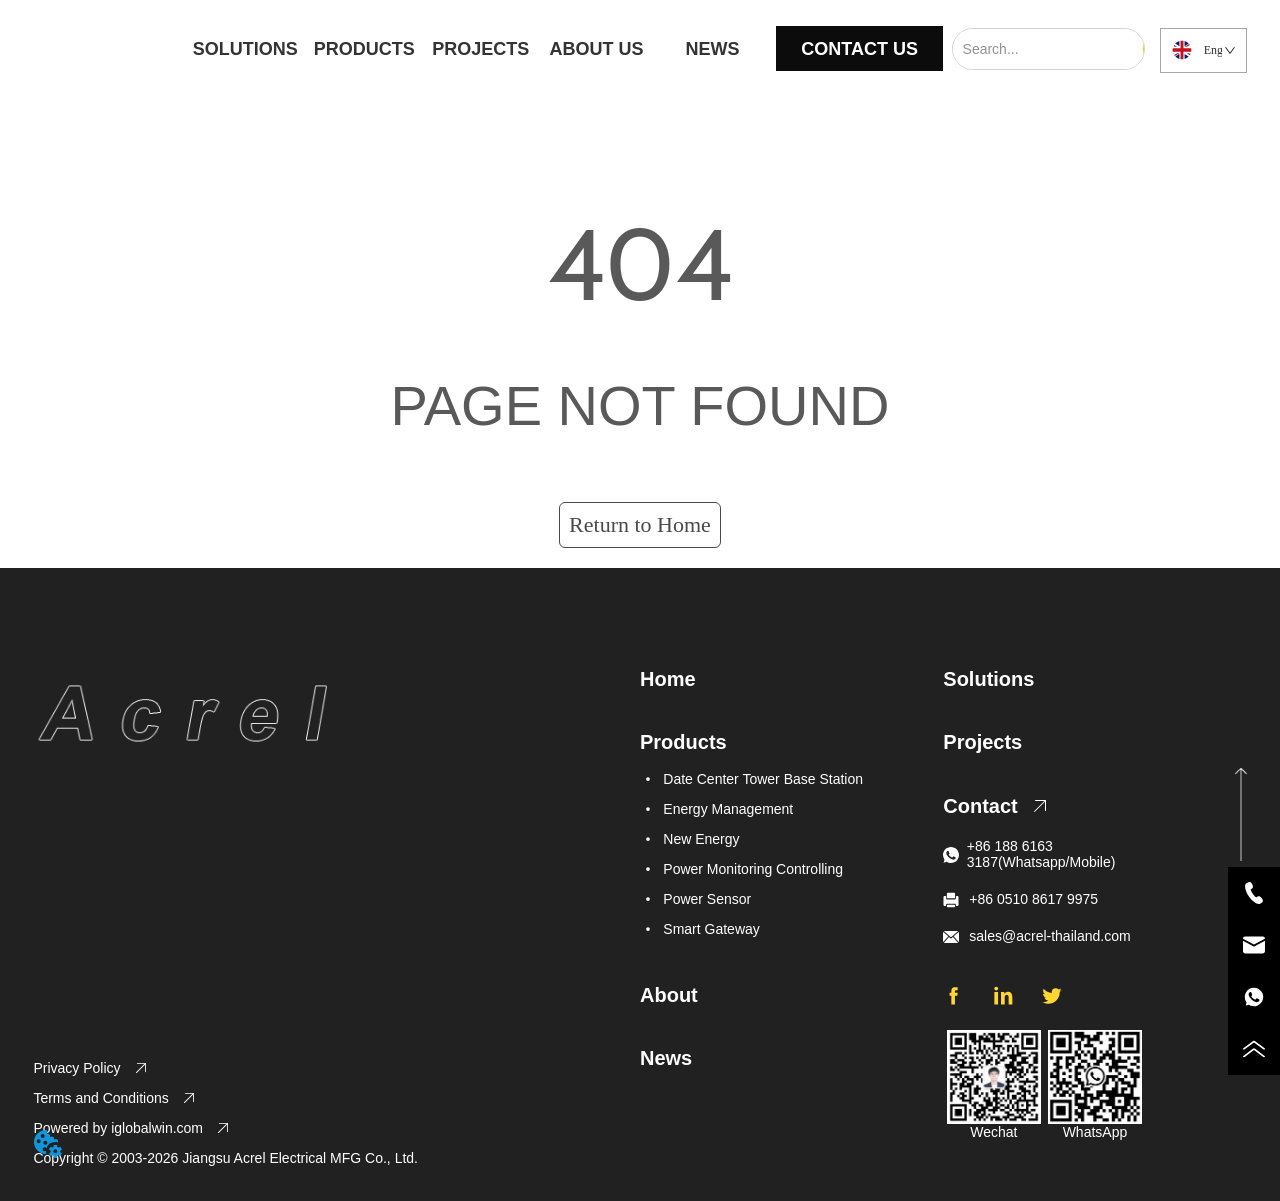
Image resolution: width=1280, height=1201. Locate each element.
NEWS (712, 49)
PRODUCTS (364, 49)
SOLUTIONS (245, 49)
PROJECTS (480, 49)
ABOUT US (597, 49)
